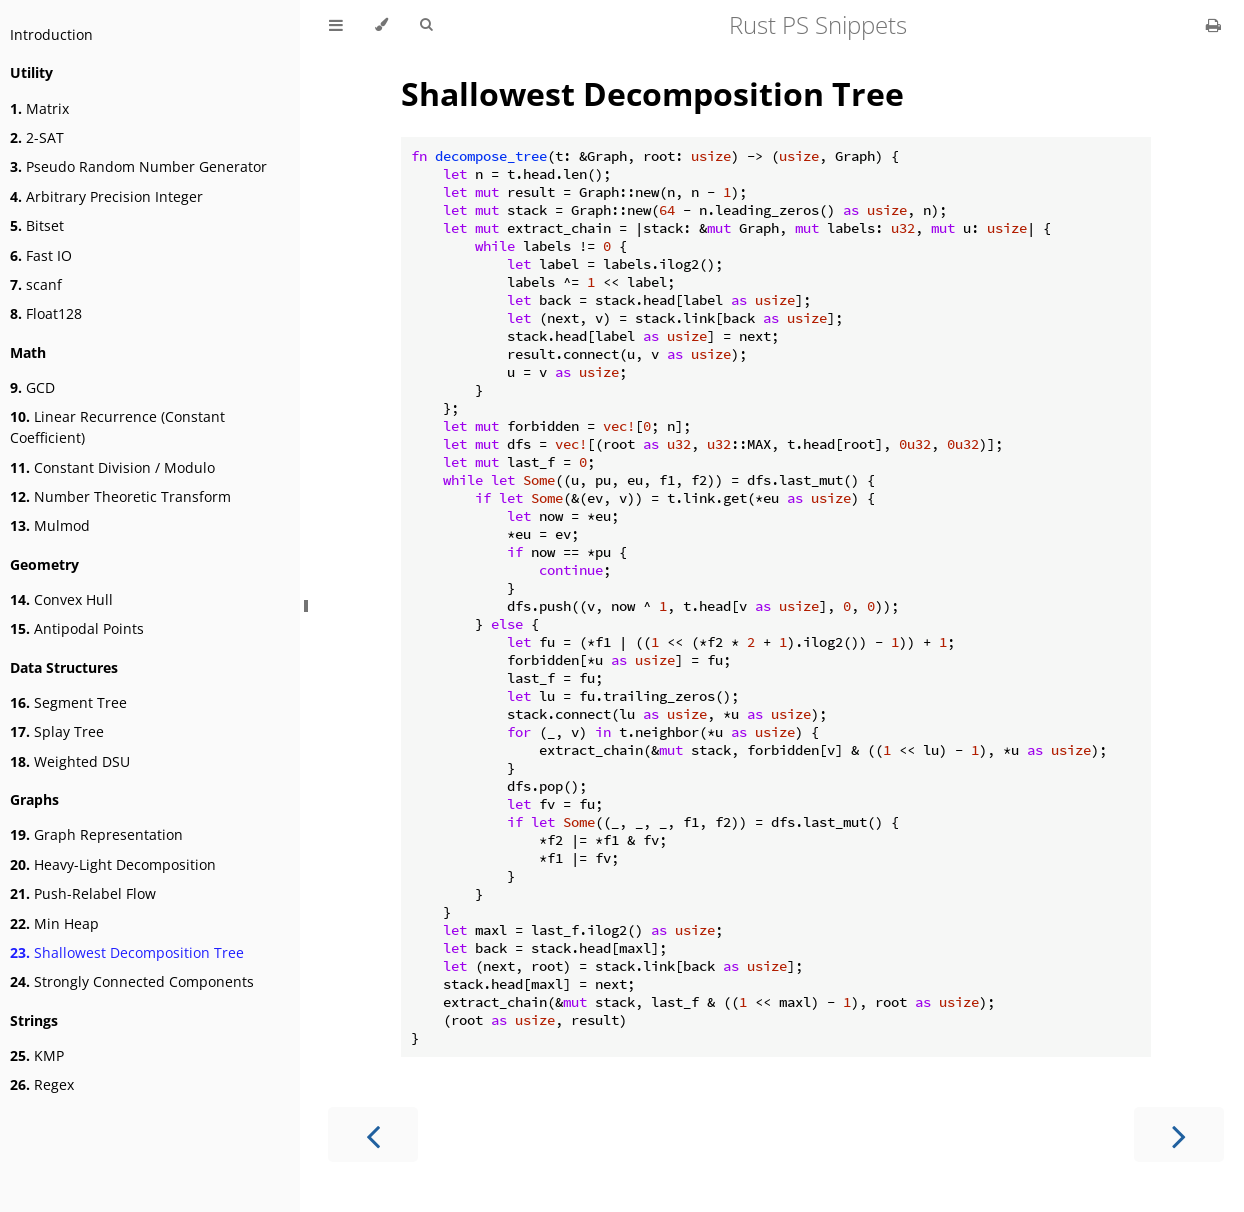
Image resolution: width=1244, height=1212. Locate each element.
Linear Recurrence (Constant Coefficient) (117, 427)
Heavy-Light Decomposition (113, 864)
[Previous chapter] (373, 1134)
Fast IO (41, 255)
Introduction (51, 34)
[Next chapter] (1179, 1134)
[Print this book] (1213, 25)
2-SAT (37, 137)
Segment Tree (68, 702)
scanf (36, 284)
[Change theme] (381, 25)
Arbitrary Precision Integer (106, 196)
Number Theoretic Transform (120, 496)
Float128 (46, 313)
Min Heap (54, 923)
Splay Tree (57, 731)
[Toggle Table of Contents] (336, 25)
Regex (42, 1084)
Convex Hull (61, 599)
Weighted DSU (70, 761)
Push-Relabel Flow (83, 893)
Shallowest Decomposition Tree (127, 952)
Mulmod (50, 525)
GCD (32, 387)
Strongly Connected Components (132, 981)
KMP (37, 1055)
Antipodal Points (77, 628)
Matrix (39, 108)
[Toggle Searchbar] (426, 25)
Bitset (37, 225)
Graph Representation (96, 834)
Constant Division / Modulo (112, 467)
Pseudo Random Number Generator (138, 166)
